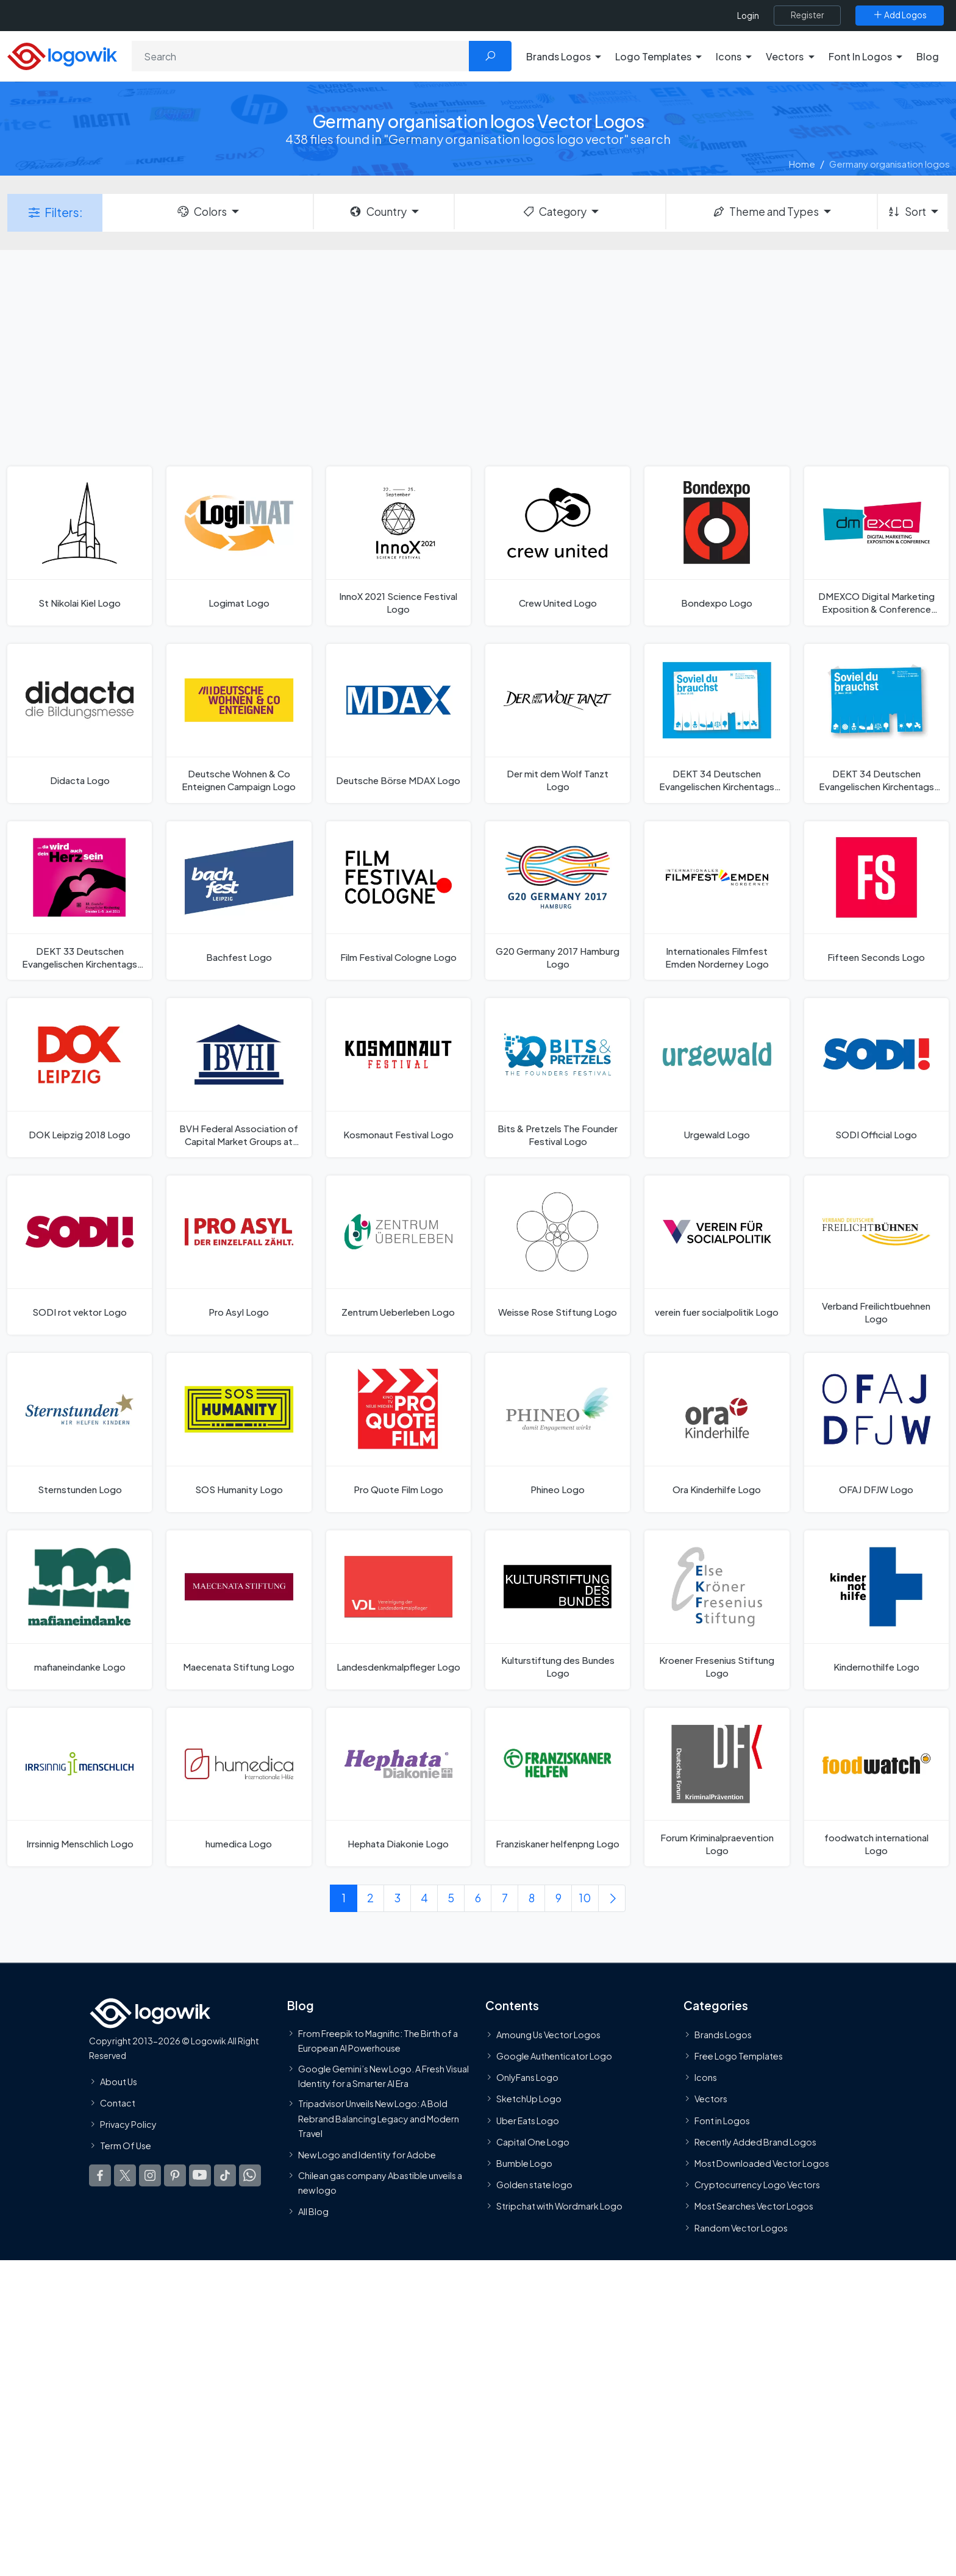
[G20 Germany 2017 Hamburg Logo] (557, 900)
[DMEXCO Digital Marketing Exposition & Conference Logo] (876, 546)
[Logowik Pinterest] (175, 2176)
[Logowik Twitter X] (125, 2176)
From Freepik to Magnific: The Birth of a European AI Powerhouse (378, 2040)
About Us (118, 2081)
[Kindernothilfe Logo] (876, 1609)
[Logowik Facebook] (100, 2176)
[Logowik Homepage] (62, 54)
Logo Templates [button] (653, 56)
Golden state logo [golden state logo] (534, 2185)
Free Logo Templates (738, 2056)
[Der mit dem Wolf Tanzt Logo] (557, 723)
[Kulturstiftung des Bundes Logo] (557, 1609)
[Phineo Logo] (557, 1432)
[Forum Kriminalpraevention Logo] (716, 1787)
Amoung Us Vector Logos (548, 2034)
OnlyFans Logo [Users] (527, 2077)
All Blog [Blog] (313, 2212)
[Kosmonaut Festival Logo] (398, 1077)
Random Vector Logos (741, 2227)
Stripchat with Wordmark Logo (559, 2206)
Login (748, 15)
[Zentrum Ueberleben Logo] (398, 1255)
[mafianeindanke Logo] (79, 1609)
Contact (117, 2102)
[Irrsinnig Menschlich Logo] (79, 1787)
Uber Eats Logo (527, 2120)
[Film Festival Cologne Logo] (398, 900)
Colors (201, 211)
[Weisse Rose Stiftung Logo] (557, 1255)
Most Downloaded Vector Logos (761, 2163)
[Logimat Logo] (238, 546)
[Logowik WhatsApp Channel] (250, 2176)
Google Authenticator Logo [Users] (554, 2056)
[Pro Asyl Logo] (238, 1255)
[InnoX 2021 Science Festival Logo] (398, 546)
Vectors (710, 2099)
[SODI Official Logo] (876, 1077)
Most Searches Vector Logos (753, 2206)
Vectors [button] (785, 56)
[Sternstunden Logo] (79, 1432)
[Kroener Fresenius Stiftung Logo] (716, 1609)
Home (802, 163)
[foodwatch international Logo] (876, 1787)
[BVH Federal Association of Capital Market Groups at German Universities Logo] (238, 1077)
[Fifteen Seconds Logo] (876, 900)
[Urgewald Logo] (716, 1077)
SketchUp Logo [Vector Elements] (529, 2099)
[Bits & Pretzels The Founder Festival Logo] (557, 1077)
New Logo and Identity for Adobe (367, 2155)
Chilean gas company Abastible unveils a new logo (380, 2183)
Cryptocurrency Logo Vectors (757, 2185)
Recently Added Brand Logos (755, 2141)
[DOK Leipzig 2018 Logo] (79, 1077)
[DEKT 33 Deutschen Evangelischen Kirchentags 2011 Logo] (79, 900)
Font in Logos (722, 2120)
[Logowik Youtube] (200, 2176)
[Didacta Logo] (79, 723)
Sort (906, 211)
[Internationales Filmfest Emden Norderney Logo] (716, 900)
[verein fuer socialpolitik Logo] (716, 1255)
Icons (705, 2077)
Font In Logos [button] (860, 56)
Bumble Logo (524, 2163)
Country (377, 211)
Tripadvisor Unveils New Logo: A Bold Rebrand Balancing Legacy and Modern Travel (378, 2119)
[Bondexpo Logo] (716, 546)
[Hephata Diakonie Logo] (398, 1787)
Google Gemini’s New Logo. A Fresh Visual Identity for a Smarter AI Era (383, 2076)
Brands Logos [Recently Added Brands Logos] (723, 2034)
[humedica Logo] (238, 1787)
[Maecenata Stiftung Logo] (238, 1609)
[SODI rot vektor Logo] (79, 1255)
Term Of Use (125, 2146)
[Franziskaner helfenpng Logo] (557, 1787)
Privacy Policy (128, 2124)
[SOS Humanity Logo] (238, 1432)
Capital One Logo (532, 2141)
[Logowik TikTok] (225, 2176)
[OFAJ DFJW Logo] (876, 1432)
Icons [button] (728, 56)
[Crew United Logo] (557, 546)
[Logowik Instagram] (150, 2176)
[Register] (807, 15)
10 (585, 1898)
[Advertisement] (478, 356)
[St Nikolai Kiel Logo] (79, 546)
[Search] (300, 56)
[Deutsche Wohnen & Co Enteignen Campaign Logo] (238, 723)
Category (554, 211)
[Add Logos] (899, 15)
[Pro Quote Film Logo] (398, 1432)
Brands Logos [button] (558, 56)
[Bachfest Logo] (238, 900)
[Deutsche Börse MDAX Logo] (398, 723)
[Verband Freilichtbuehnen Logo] (876, 1255)
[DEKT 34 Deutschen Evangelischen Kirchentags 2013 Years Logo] (716, 723)
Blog (927, 56)
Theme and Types (765, 211)
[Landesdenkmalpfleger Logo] (398, 1609)
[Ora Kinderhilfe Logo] (716, 1432)
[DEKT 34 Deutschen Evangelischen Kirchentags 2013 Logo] (876, 723)
